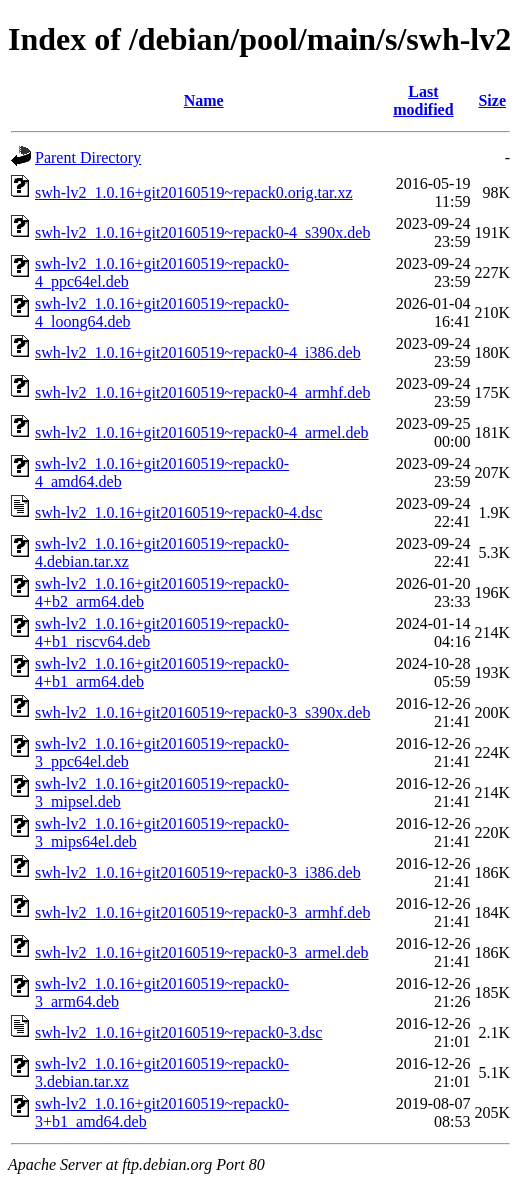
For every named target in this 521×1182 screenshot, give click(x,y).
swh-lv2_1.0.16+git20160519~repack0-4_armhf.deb (202, 392)
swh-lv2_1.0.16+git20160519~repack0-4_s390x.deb (202, 232)
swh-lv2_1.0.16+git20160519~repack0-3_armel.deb (202, 952)
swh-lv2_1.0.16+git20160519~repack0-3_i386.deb (198, 872)
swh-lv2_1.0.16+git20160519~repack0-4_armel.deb (202, 432)
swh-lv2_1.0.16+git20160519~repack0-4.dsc (178, 512)
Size (492, 100)
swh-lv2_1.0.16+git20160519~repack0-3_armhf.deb (202, 912)
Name (204, 100)
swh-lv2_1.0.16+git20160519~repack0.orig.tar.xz (194, 192)
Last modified (423, 100)
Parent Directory (88, 157)
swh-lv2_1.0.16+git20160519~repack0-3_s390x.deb (202, 712)
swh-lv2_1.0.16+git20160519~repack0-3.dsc (178, 1032)
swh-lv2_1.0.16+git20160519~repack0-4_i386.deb (198, 352)
